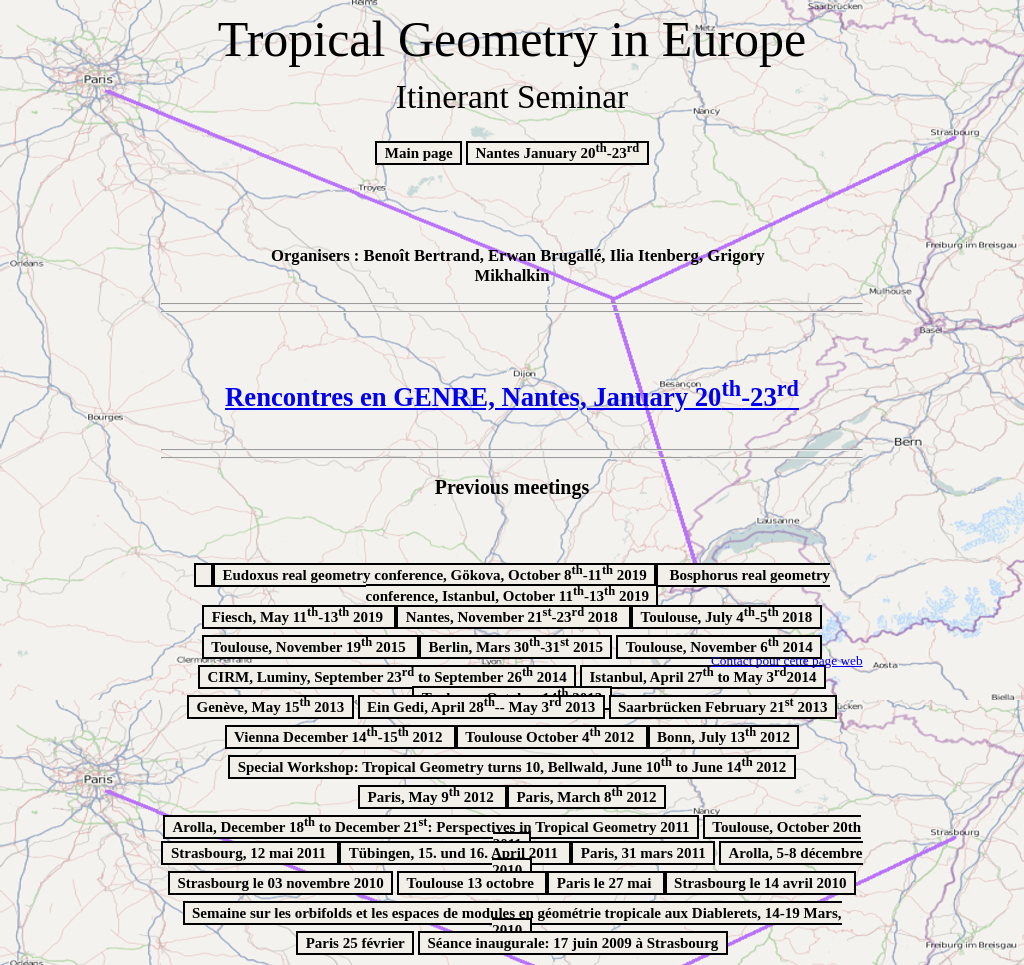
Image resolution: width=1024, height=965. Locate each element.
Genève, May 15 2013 (271, 705)
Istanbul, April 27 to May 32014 (703, 675)
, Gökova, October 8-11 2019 (434, 573)
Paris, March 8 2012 (586, 795)
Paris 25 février (355, 943)
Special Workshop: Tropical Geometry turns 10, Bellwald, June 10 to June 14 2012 (512, 765)
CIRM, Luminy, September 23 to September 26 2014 (386, 675)
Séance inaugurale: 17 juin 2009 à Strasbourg (573, 943)
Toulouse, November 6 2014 (719, 645)
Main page (419, 153)
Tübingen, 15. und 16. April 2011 (455, 853)
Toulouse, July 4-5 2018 (727, 615)
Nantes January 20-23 (558, 151)
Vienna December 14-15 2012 (340, 735)
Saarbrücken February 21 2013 (722, 705)
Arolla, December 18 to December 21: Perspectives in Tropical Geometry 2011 (430, 825)
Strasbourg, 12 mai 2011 (250, 853)
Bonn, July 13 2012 (723, 735)
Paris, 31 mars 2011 (643, 853)
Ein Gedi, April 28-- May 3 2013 (481, 705)
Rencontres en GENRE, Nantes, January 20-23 (512, 397)
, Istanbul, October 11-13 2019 (598, 585)
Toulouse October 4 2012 (551, 735)
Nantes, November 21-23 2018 (514, 615)
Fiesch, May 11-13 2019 (299, 615)
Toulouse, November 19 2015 (310, 645)
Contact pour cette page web (787, 660)
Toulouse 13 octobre (472, 883)
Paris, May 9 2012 (433, 795)
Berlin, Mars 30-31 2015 (516, 645)
